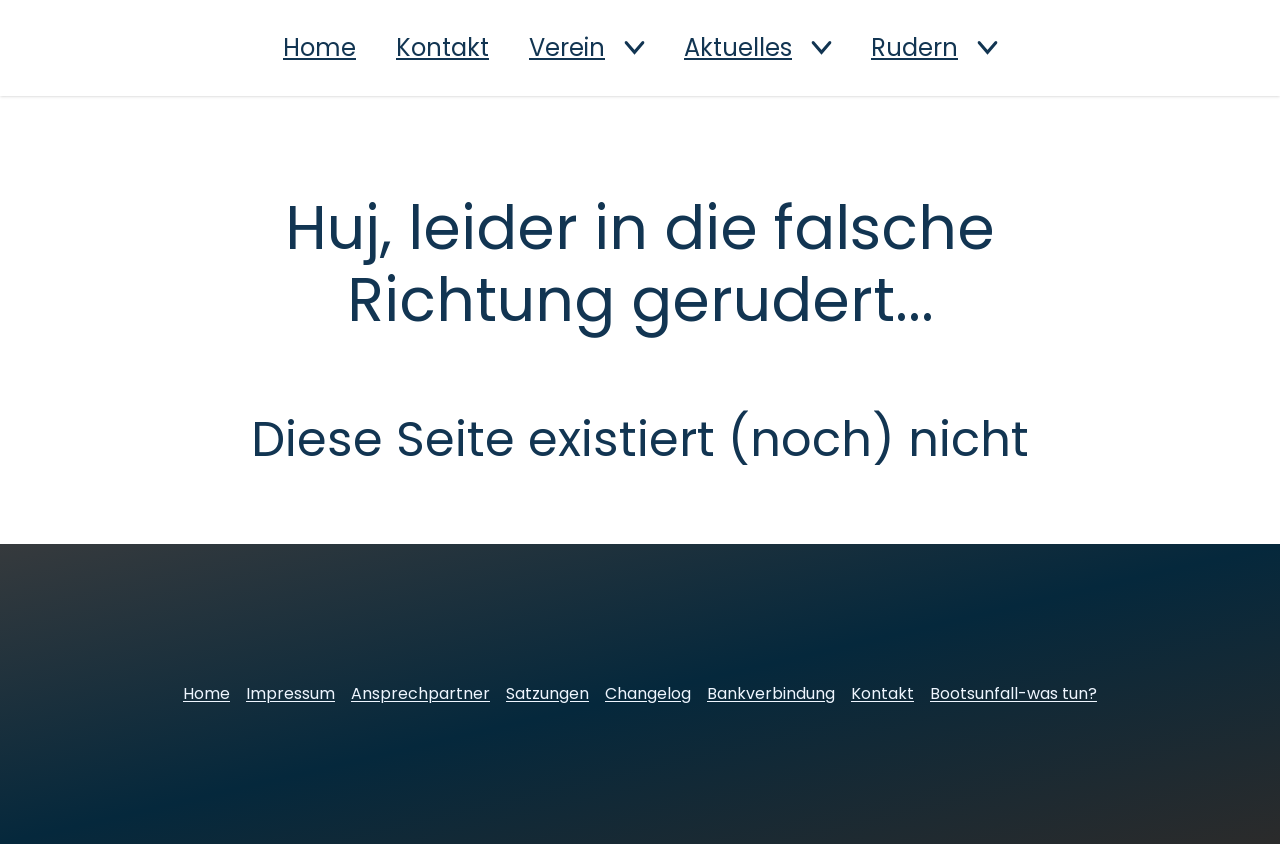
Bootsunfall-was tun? (1013, 693)
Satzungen (547, 693)
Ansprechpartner (420, 693)
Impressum (290, 693)
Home (319, 48)
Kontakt (442, 48)
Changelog (648, 693)
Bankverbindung (771, 693)
